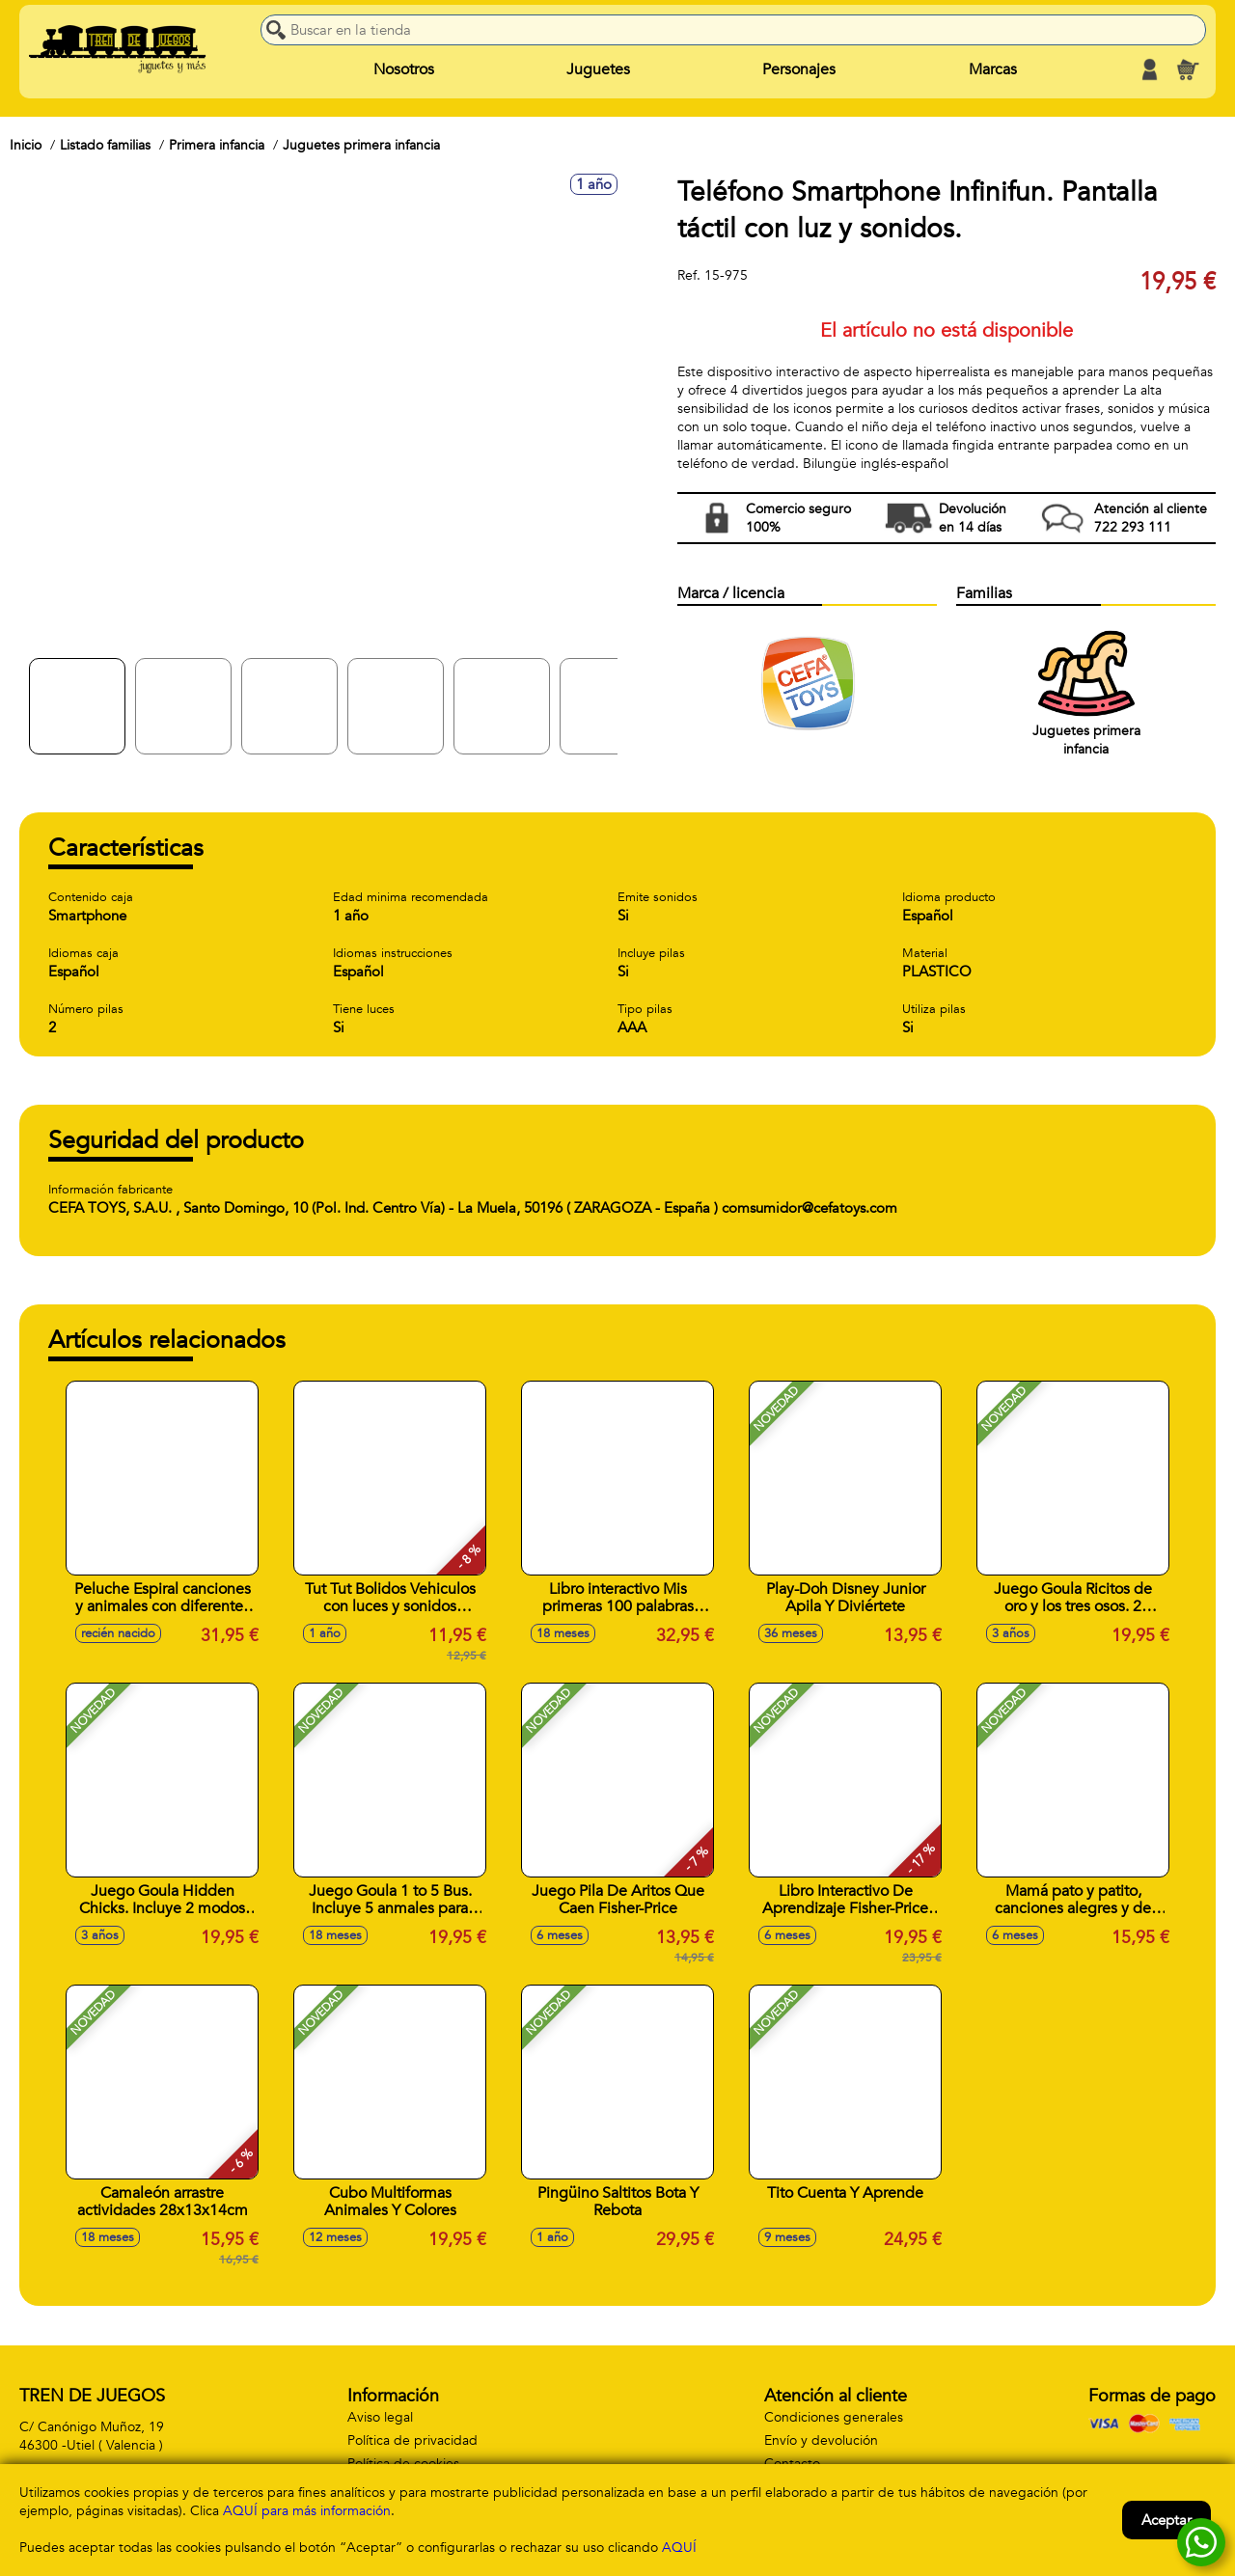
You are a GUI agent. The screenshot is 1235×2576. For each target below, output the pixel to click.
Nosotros (403, 69)
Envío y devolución (821, 2440)
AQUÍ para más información (307, 2511)
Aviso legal (380, 2417)
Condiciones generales (833, 2417)
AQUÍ (679, 2547)
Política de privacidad (412, 2440)
